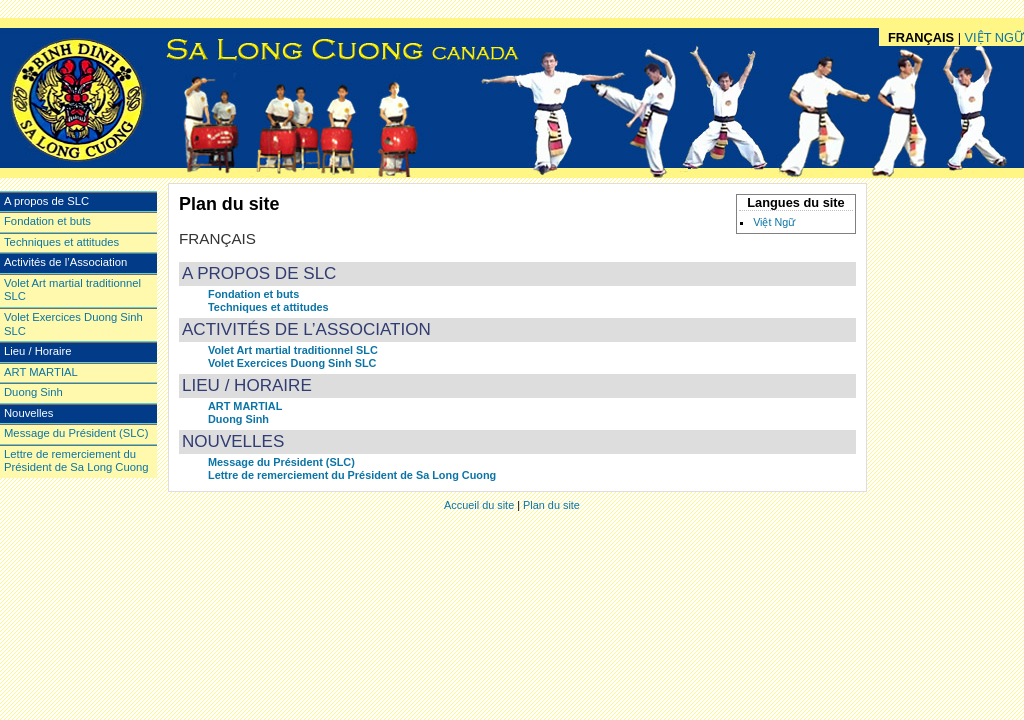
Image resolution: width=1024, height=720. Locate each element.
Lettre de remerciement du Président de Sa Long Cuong (352, 475)
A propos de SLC (259, 273)
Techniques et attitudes (268, 307)
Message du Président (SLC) (281, 462)
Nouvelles (233, 441)
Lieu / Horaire (247, 385)
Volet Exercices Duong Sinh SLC (292, 363)
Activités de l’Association (306, 329)
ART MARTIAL (245, 406)
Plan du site (551, 505)
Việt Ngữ (774, 222)
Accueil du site (479, 505)
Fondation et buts (253, 294)
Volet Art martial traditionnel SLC (293, 350)
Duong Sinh (238, 419)
